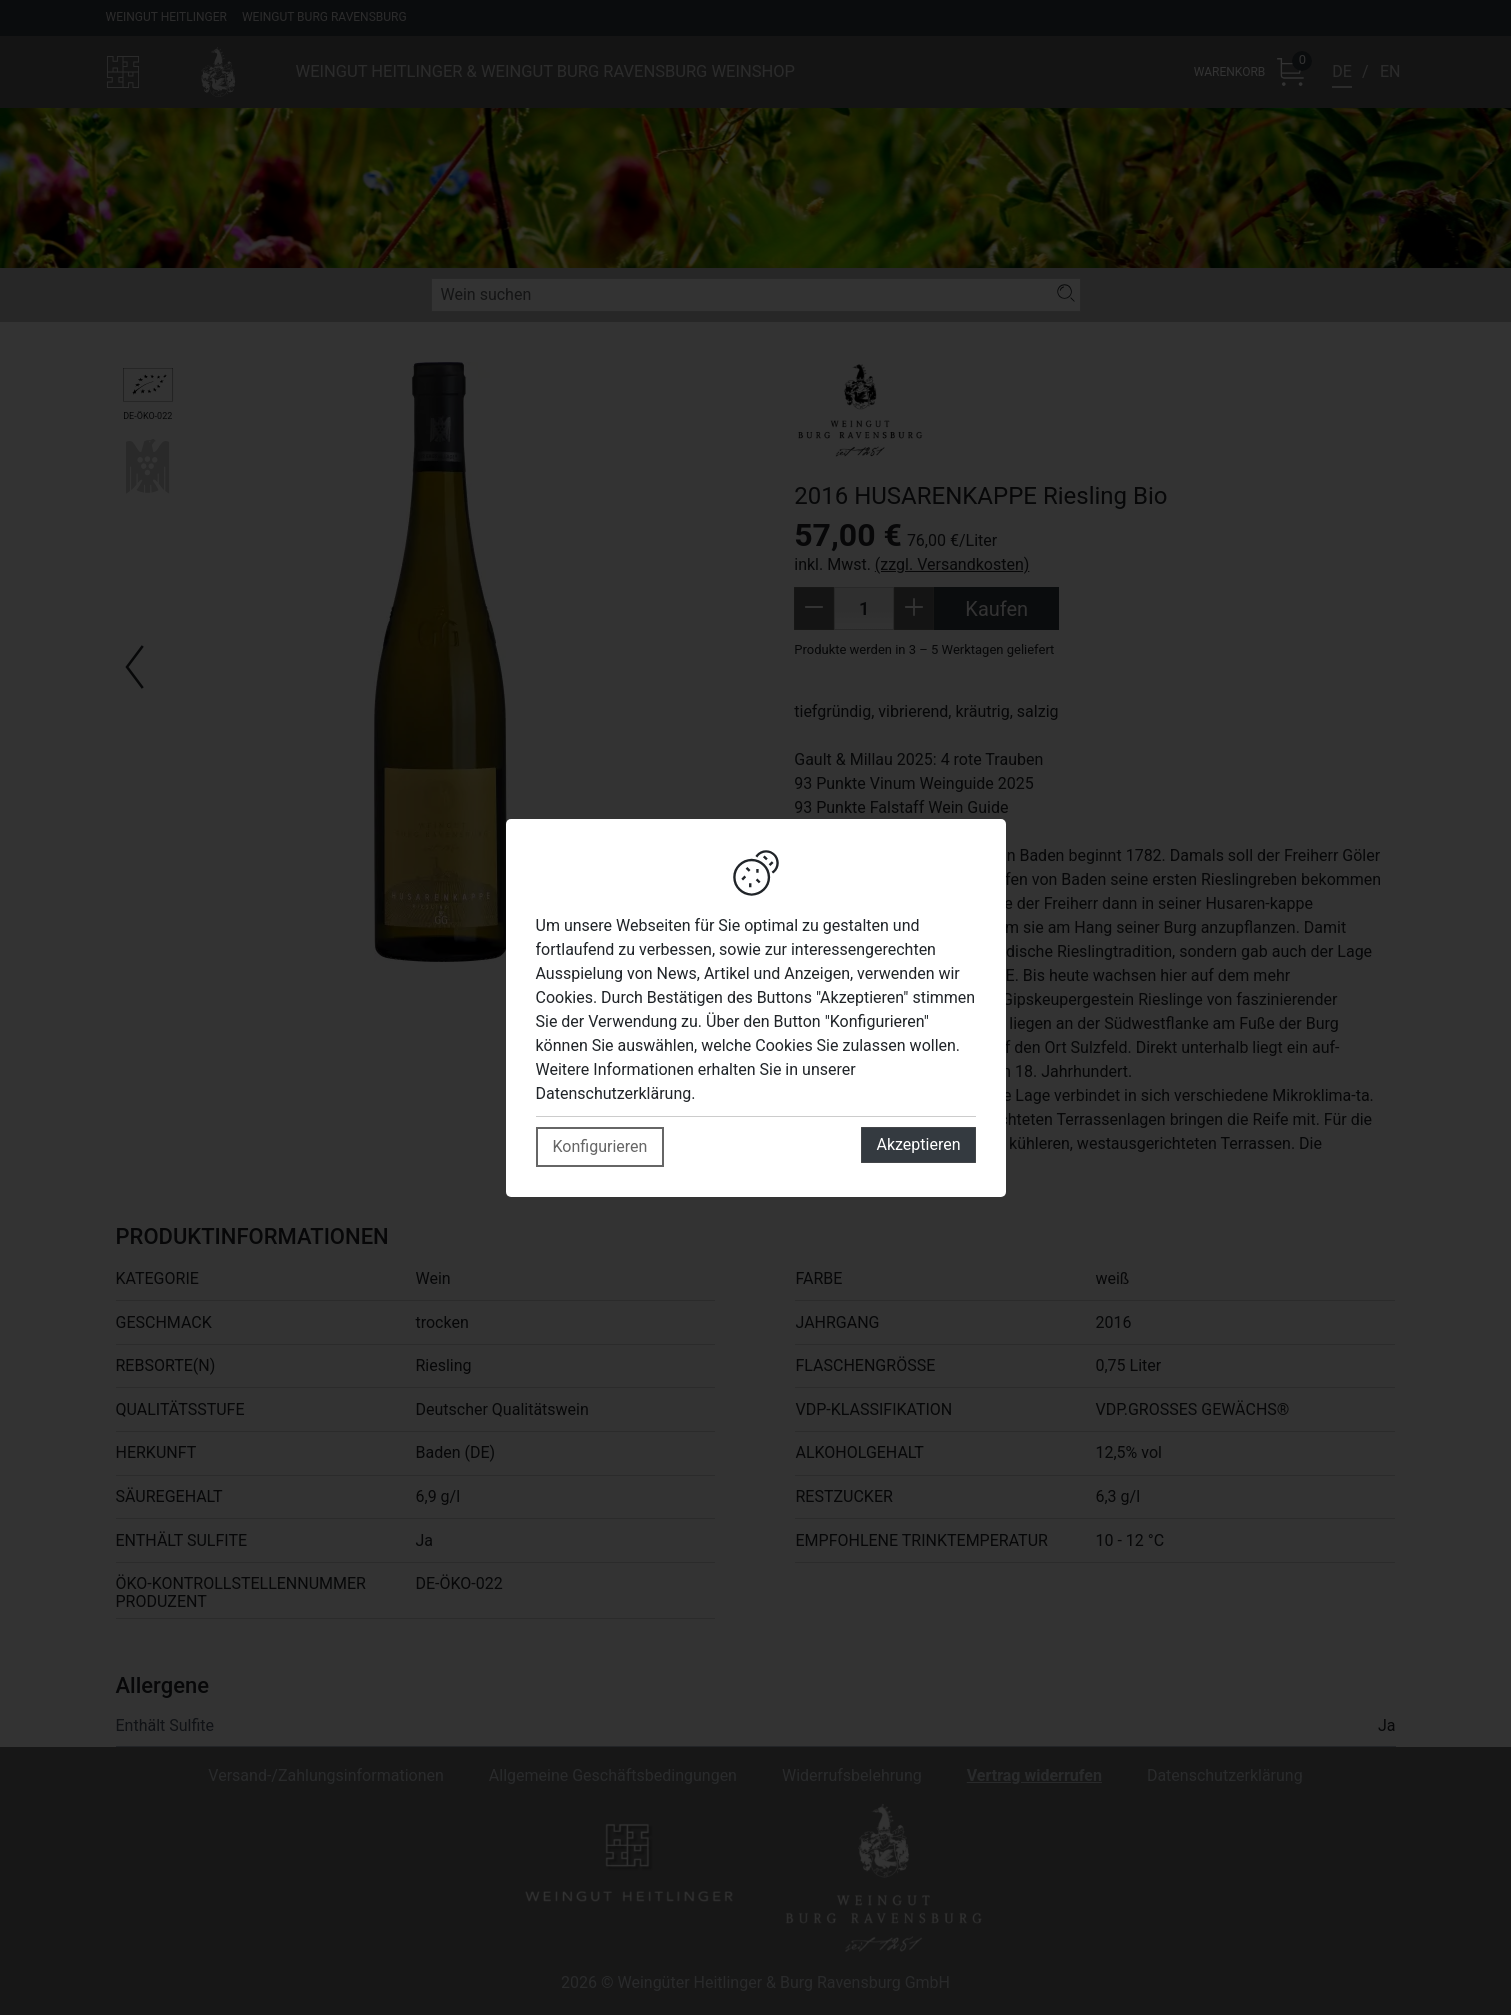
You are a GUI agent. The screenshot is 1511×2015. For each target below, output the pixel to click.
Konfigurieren (600, 1146)
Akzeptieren (918, 1144)
